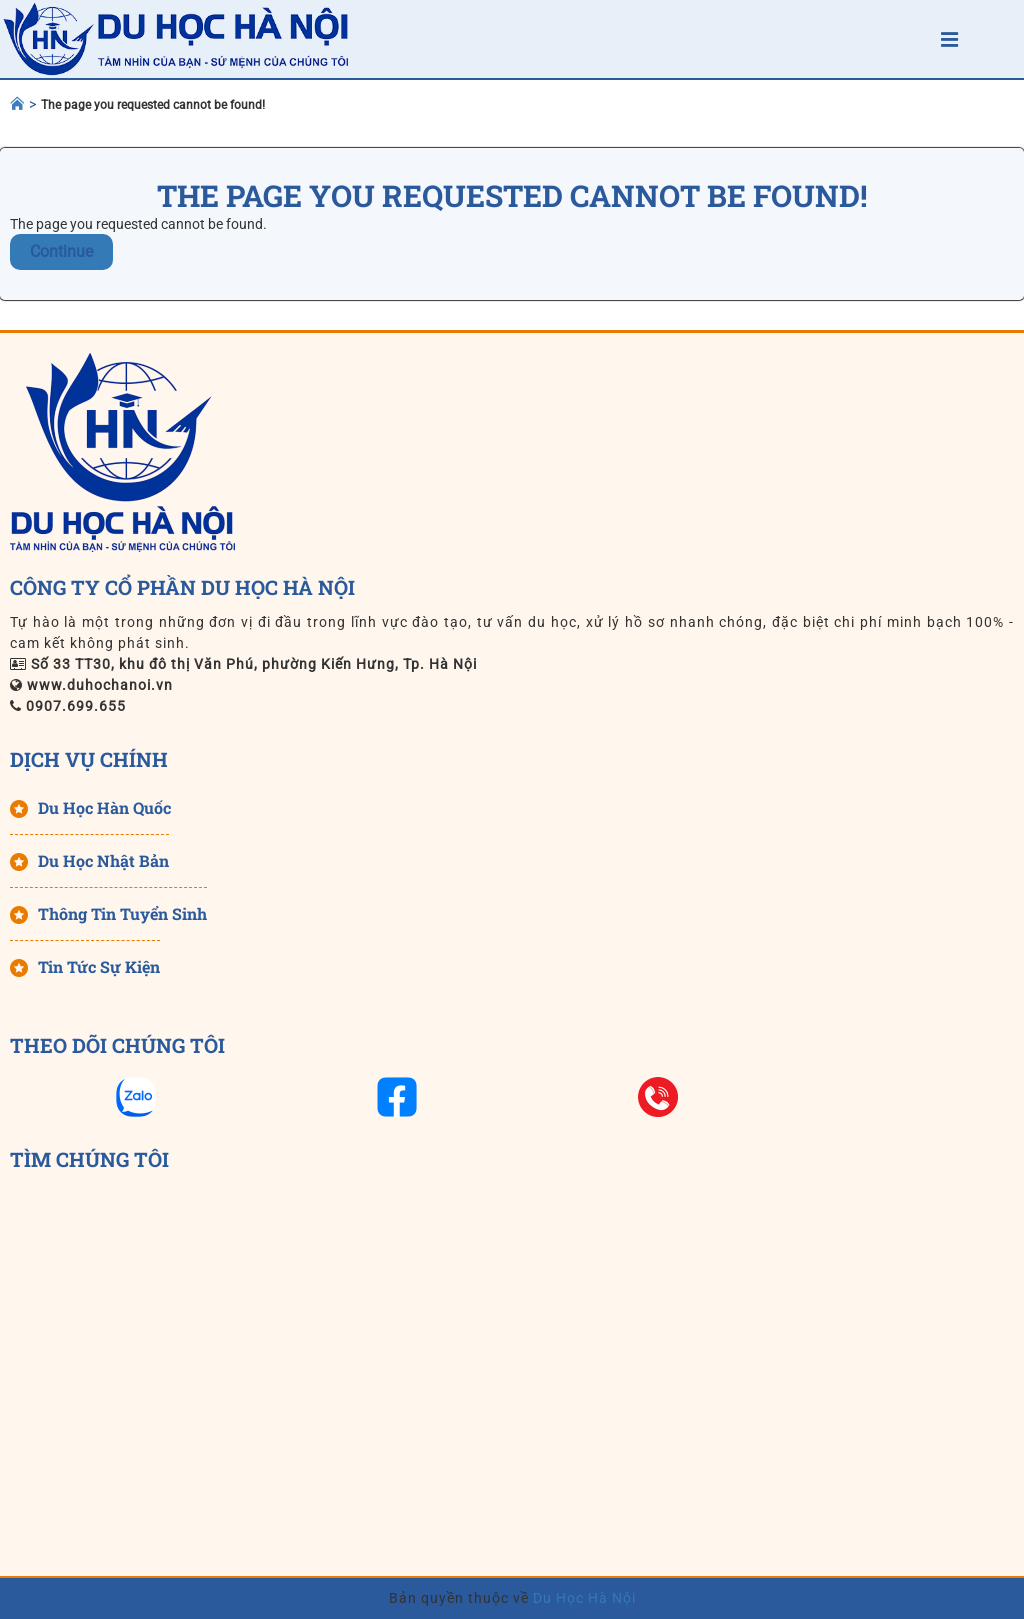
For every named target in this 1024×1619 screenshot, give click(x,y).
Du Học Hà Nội (582, 1598)
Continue (61, 251)
